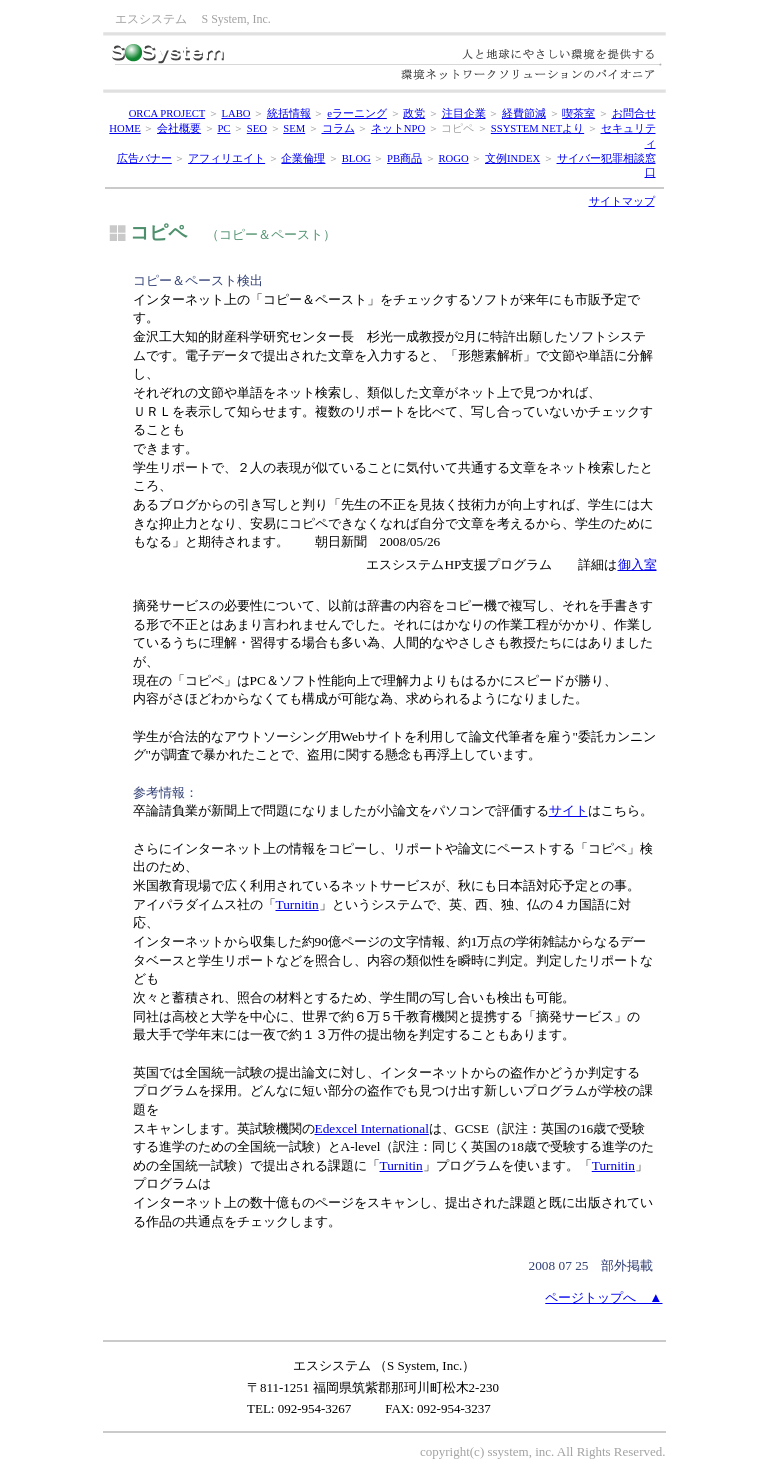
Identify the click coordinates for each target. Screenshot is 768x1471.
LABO (235, 113)
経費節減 (524, 113)
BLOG (356, 158)
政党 (414, 113)
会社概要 (179, 128)
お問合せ (634, 113)
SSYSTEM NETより (537, 128)
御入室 (637, 564)
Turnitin (297, 904)
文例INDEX (512, 158)
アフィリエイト (226, 158)
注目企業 (464, 113)
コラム (338, 128)
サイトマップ (622, 201)
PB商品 (404, 158)
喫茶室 (578, 113)
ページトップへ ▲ (603, 1297)
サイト (568, 810)
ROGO (453, 158)
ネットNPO (398, 128)
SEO (257, 128)
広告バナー (144, 158)
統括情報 (289, 113)
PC (223, 128)
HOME (124, 128)
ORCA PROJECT (167, 113)
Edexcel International (372, 1128)
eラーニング (357, 113)
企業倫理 (303, 158)
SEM (294, 128)
